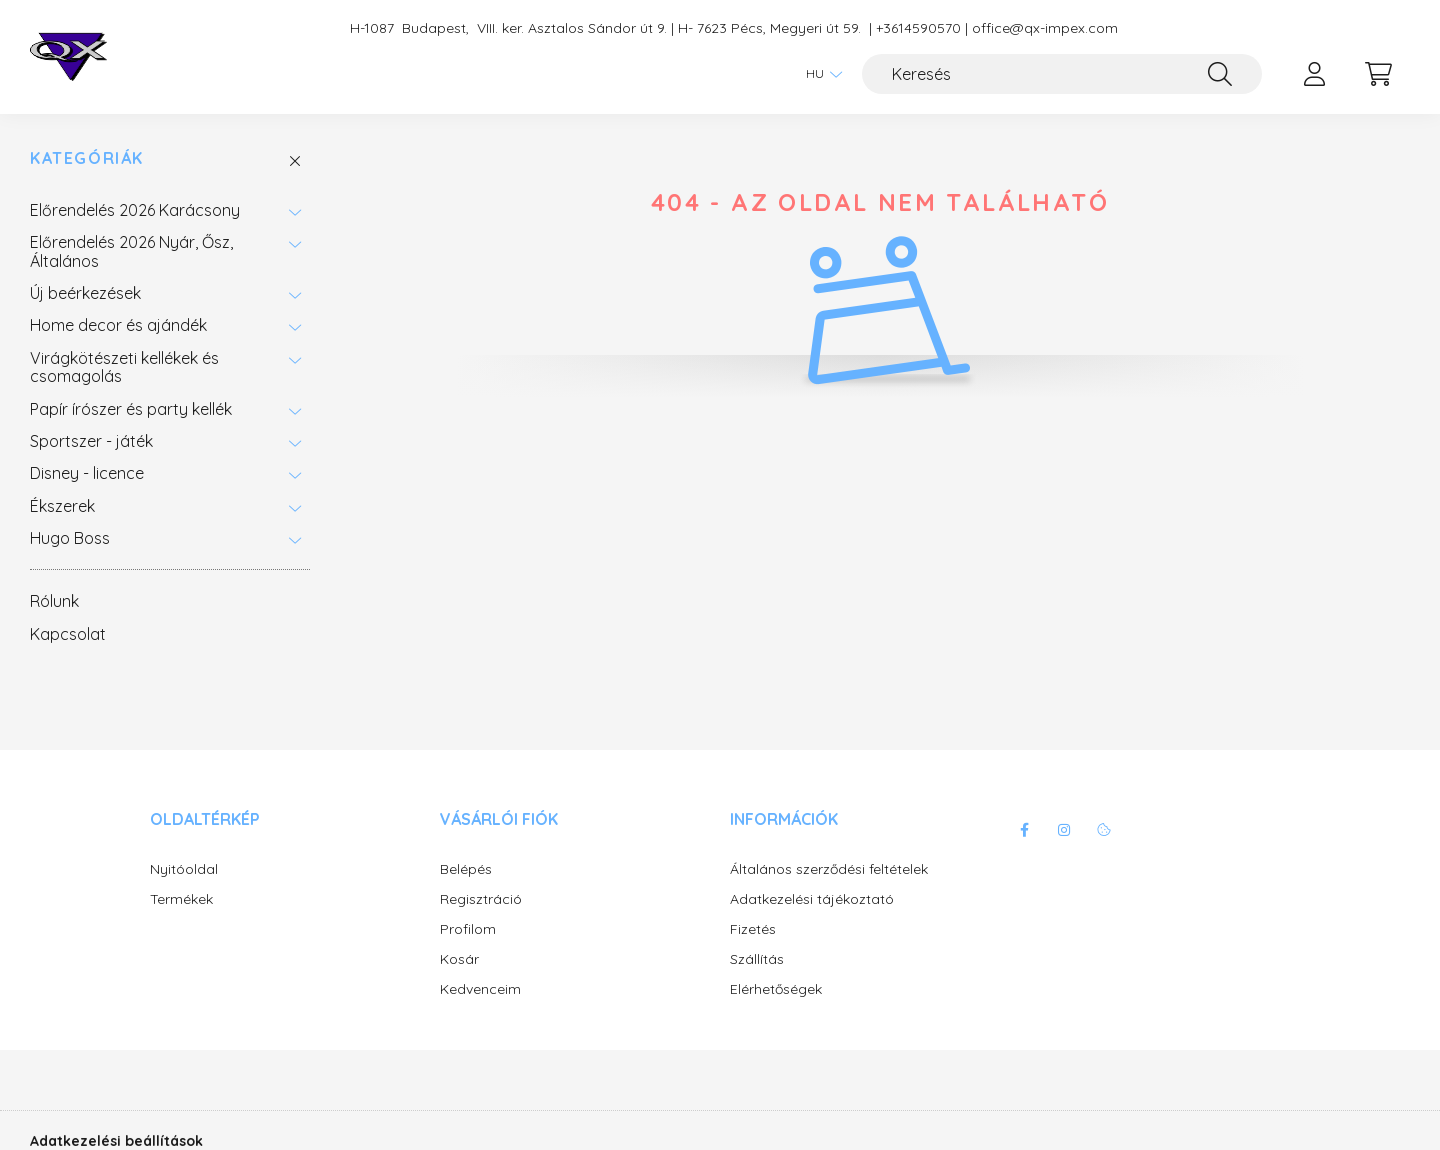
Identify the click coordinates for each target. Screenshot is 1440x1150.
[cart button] (1378, 74)
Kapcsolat (68, 634)
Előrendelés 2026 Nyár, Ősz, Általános (131, 251)
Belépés (466, 869)
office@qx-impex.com (1045, 28)
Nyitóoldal (184, 869)
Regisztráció (481, 899)
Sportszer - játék (91, 441)
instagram (1064, 830)
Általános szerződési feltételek (829, 869)
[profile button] (1314, 74)
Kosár (459, 959)
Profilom (468, 929)
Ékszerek (62, 506)
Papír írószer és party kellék (131, 409)
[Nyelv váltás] (819, 74)
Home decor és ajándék (118, 325)
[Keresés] (1062, 74)
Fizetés (753, 929)
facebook (1024, 830)
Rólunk (54, 601)
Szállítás (757, 959)
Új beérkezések (85, 293)
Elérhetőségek (776, 989)
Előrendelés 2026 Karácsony (135, 210)
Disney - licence (87, 473)
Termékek (181, 899)
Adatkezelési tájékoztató (812, 899)
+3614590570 (918, 28)
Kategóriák (87, 158)
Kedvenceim (480, 989)
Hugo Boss (70, 538)
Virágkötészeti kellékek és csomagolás (124, 367)
